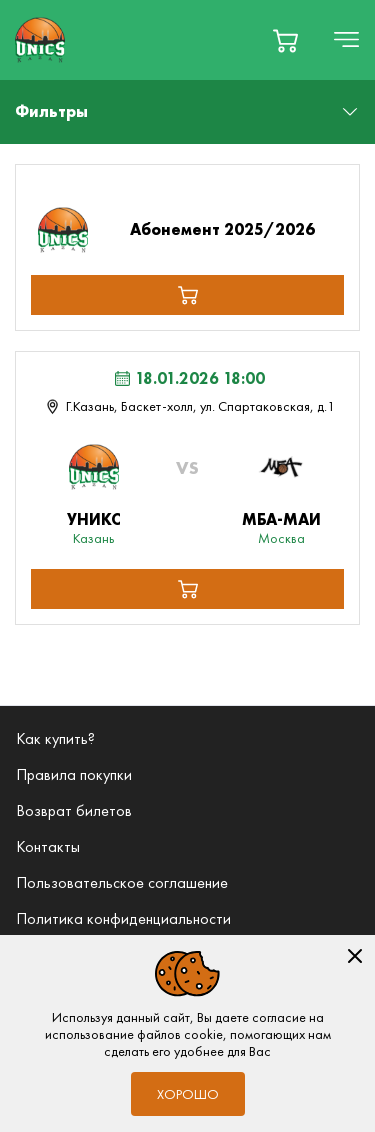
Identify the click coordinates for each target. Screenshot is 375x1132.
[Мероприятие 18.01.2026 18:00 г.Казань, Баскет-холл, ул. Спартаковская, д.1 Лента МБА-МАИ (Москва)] (187, 392)
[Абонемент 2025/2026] (188, 230)
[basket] (285, 40)
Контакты (48, 846)
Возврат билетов (74, 810)
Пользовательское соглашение (122, 882)
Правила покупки (74, 774)
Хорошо (188, 1094)
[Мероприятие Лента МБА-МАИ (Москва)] (187, 505)
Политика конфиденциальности (123, 918)
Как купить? (55, 738)
